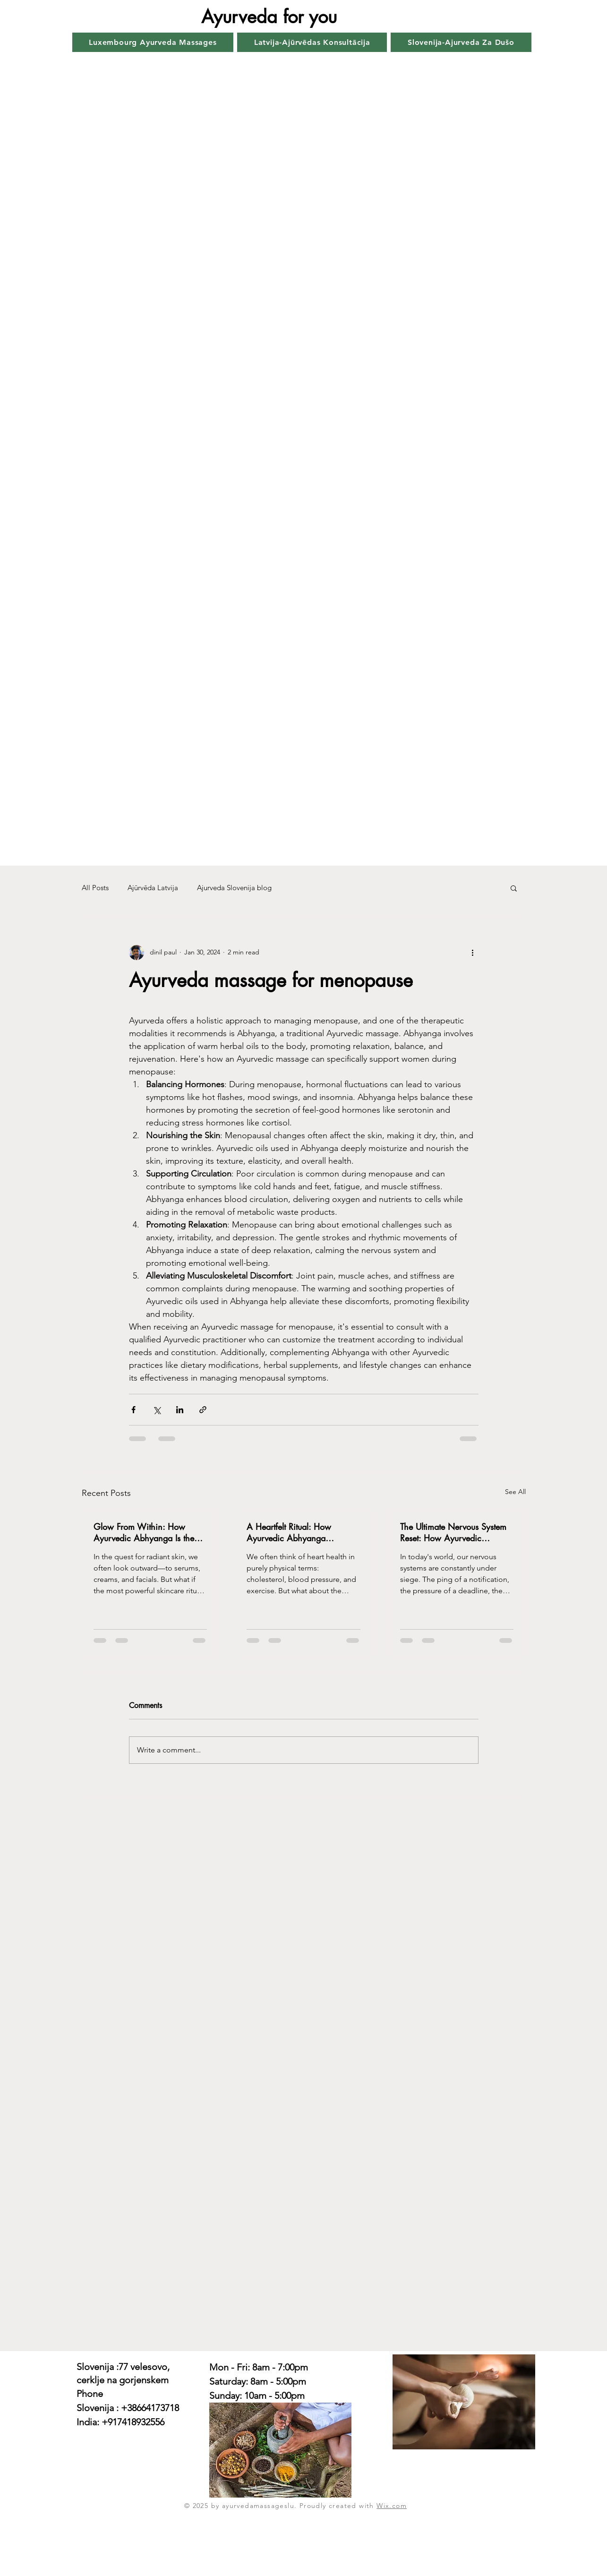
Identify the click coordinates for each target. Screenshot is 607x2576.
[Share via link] (202, 1409)
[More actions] (473, 952)
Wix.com (391, 2505)
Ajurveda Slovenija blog (234, 887)
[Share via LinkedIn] (179, 1409)
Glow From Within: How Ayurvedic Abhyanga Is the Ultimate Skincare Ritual (144, 1532)
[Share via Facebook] (133, 1409)
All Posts (95, 887)
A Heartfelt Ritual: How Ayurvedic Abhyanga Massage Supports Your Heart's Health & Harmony (303, 1532)
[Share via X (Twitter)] (156, 1409)
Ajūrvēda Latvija (153, 887)
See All (515, 1491)
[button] (513, 888)
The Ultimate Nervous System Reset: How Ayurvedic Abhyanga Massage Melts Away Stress (453, 1532)
